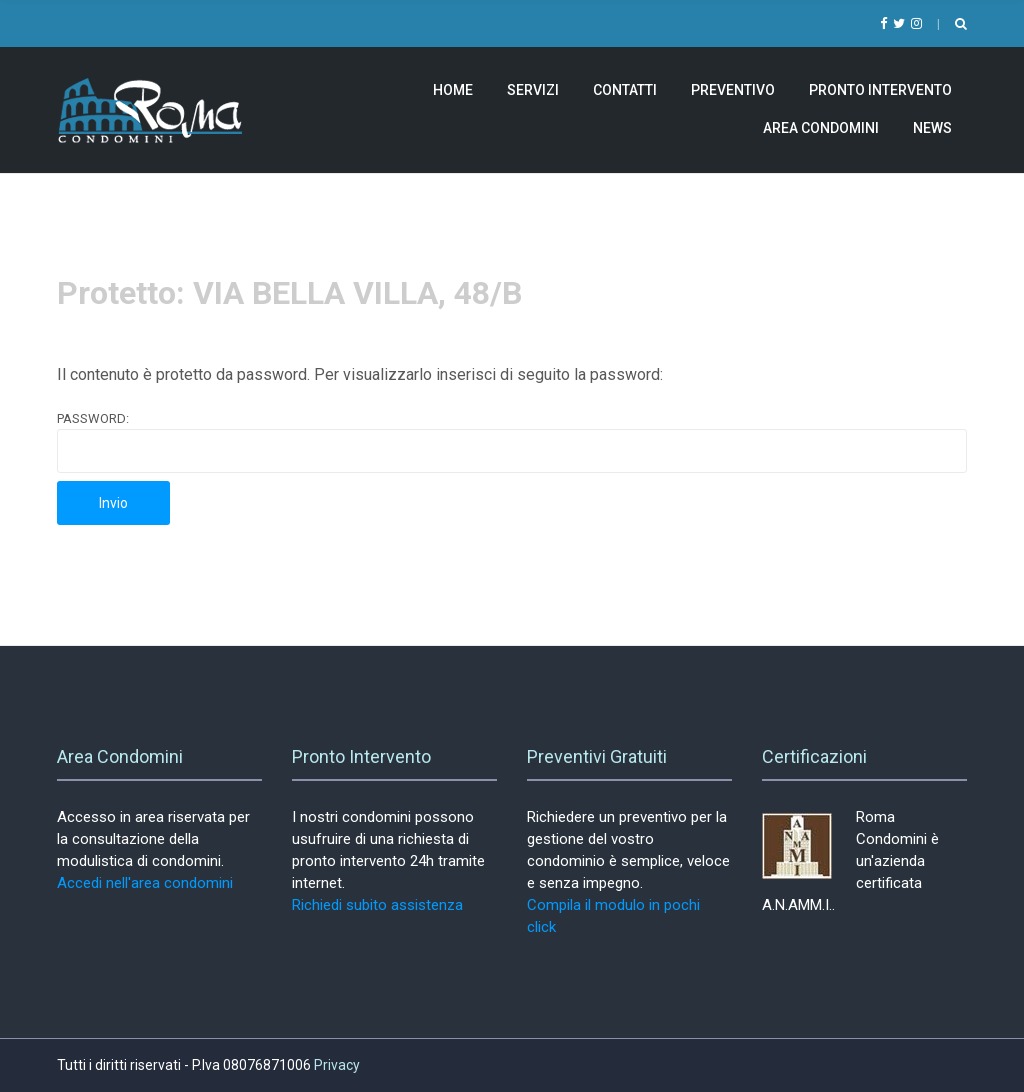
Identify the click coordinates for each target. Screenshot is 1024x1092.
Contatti (625, 90)
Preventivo (733, 90)
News (932, 128)
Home (453, 90)
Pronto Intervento (880, 90)
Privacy (337, 1065)
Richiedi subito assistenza (377, 905)
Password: (512, 442)
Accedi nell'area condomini (145, 883)
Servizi (533, 90)
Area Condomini (821, 128)
